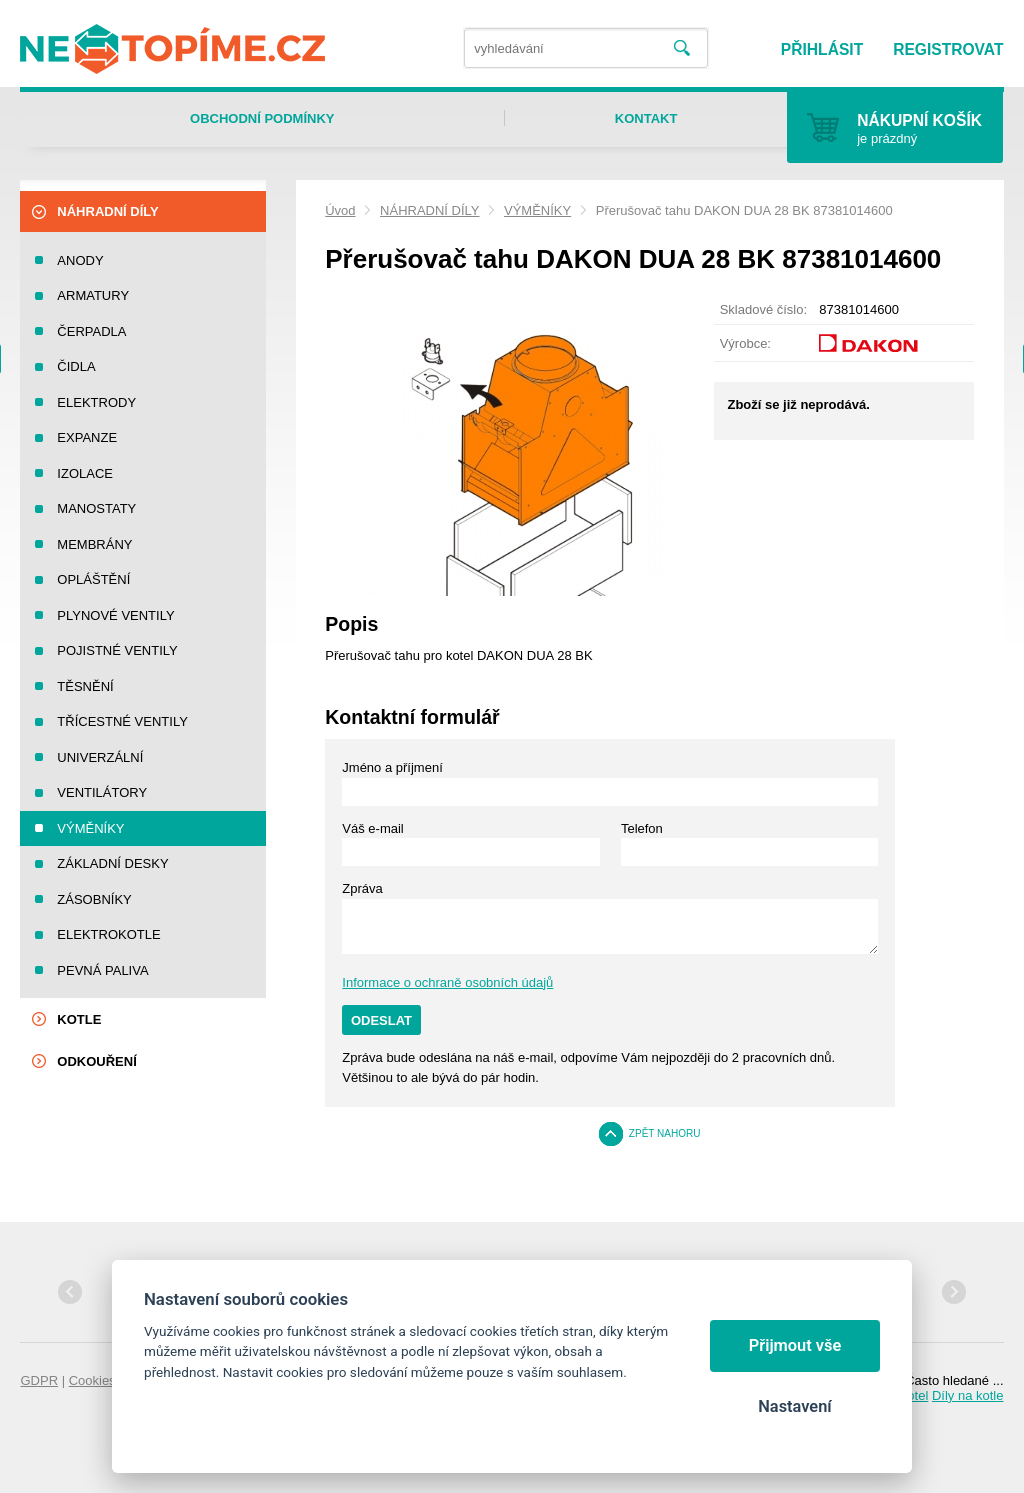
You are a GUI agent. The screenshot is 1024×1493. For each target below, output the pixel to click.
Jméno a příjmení (392, 767)
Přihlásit (822, 49)
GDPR (39, 1380)
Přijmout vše (795, 1345)
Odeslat (381, 1020)
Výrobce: (745, 343)
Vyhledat (681, 48)
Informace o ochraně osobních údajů (447, 982)
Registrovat (948, 49)
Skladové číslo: (763, 309)
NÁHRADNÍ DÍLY (429, 210)
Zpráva (362, 888)
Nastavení (794, 1406)
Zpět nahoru (665, 1133)
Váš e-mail (372, 828)
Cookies (92, 1380)
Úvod (340, 210)
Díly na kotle (968, 1395)
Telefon (642, 828)
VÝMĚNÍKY (537, 210)
